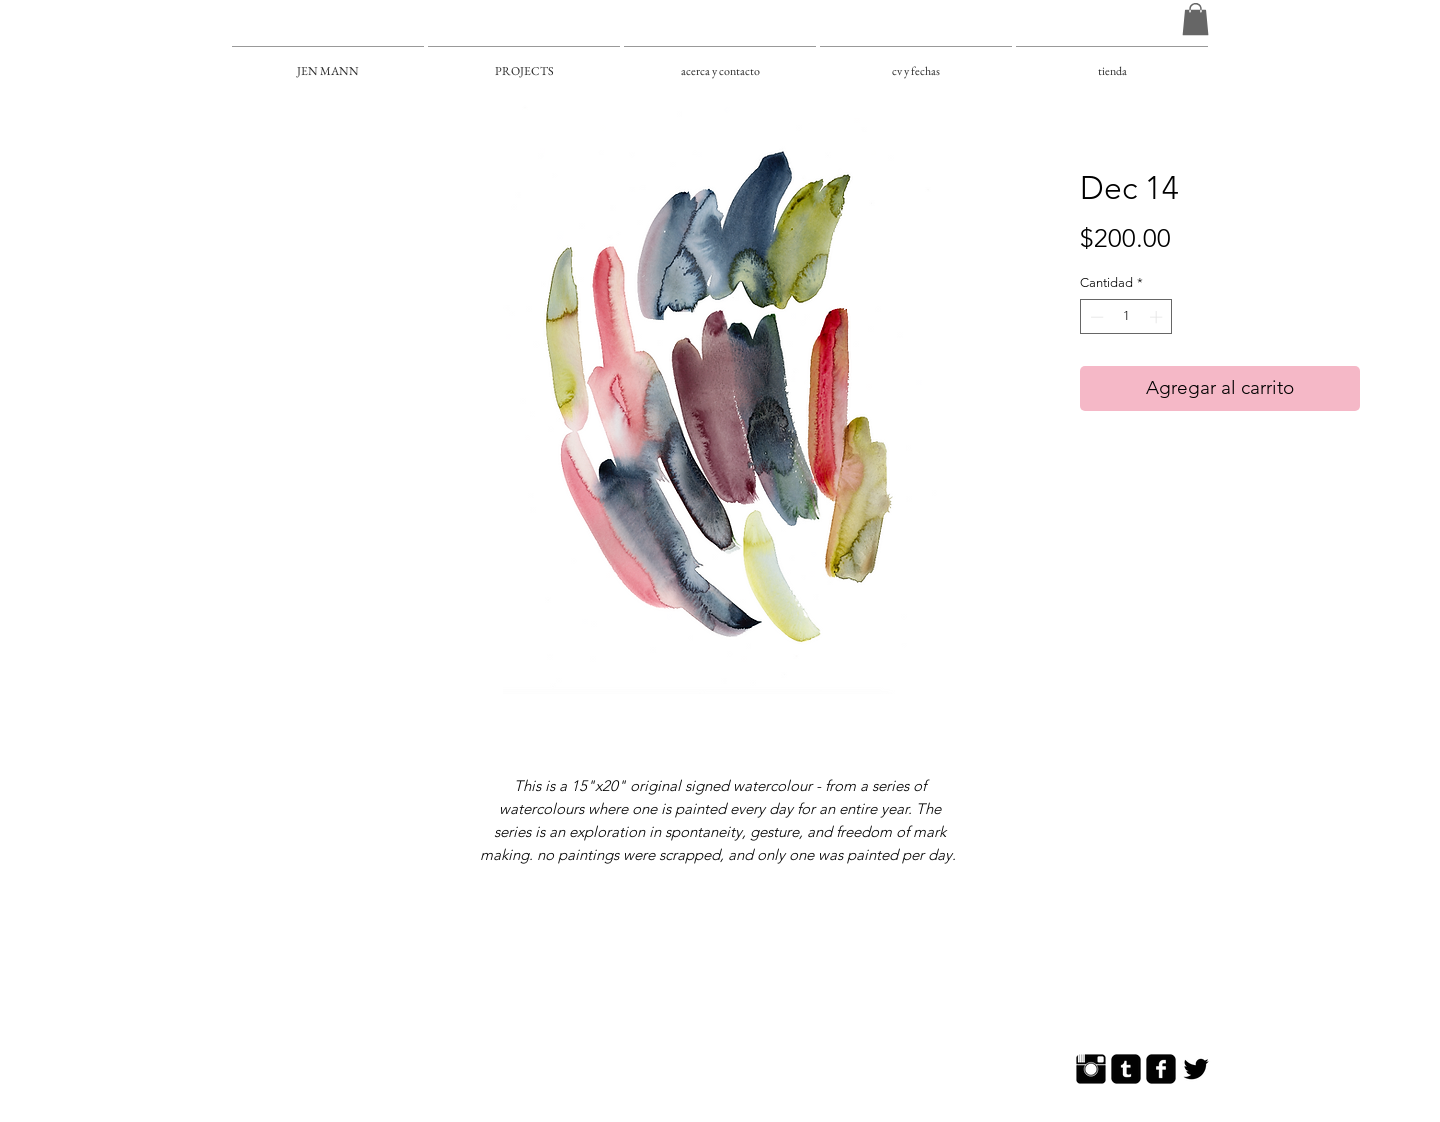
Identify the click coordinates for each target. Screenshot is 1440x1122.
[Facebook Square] (1161, 1069)
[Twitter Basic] (1196, 1069)
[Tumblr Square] (1126, 1069)
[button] (1195, 19)
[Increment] (1158, 317)
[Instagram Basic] (1091, 1069)
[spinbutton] (1126, 317)
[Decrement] (1095, 317)
